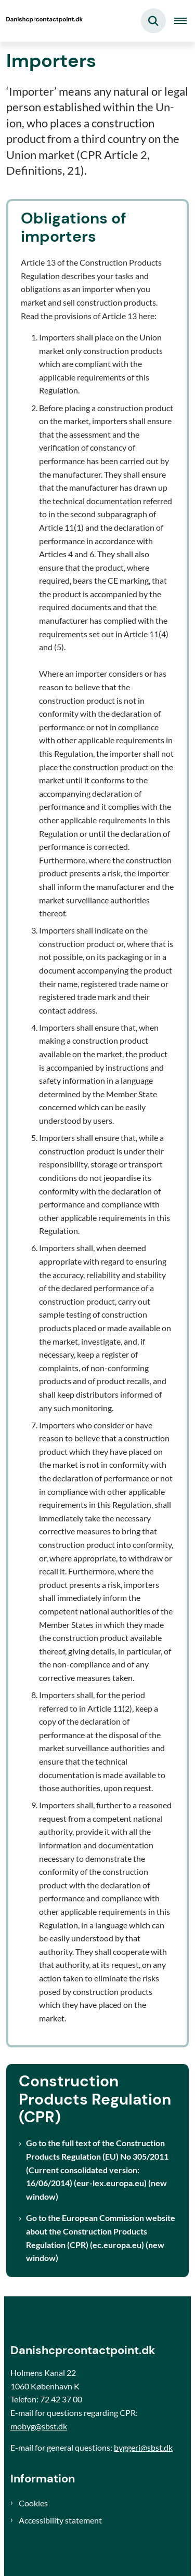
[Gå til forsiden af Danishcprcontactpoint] (42, 21)
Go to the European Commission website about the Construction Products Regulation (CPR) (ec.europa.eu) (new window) (100, 2238)
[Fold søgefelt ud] (153, 20)
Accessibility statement (60, 2520)
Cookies (33, 2503)
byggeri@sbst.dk (143, 2447)
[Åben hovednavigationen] (184, 21)
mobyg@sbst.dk (38, 2426)
